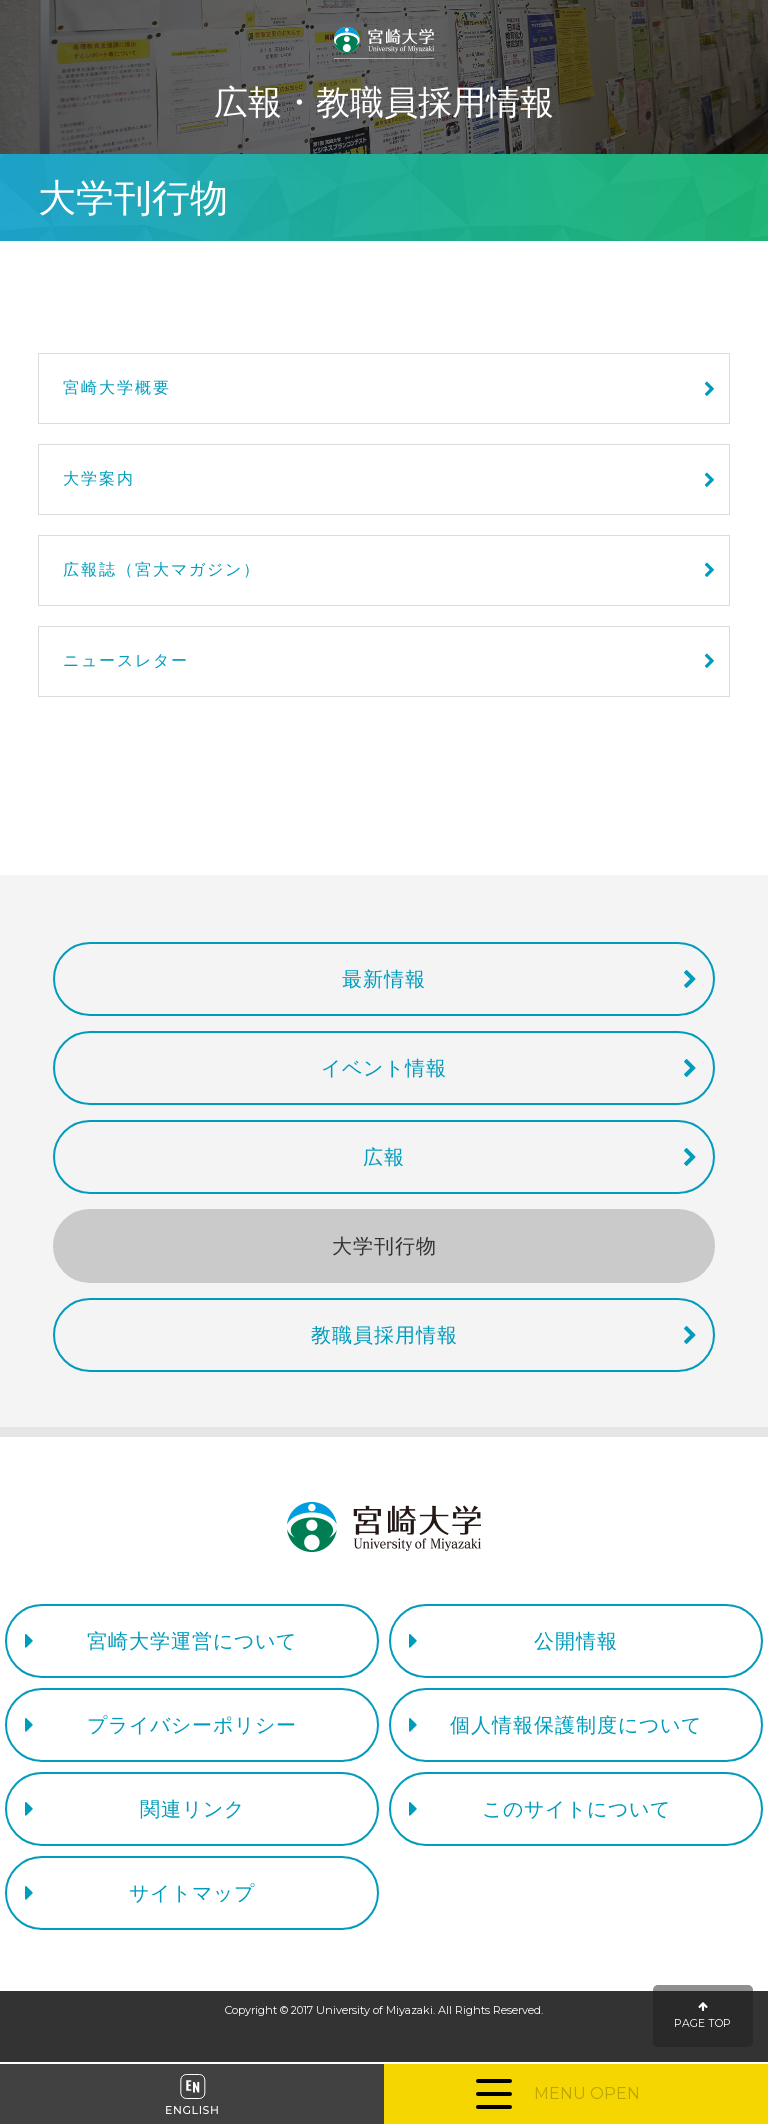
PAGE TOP (702, 2015)
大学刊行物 (384, 1246)
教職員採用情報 (384, 1335)
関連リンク (192, 1809)
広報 (384, 1157)
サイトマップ (192, 1893)
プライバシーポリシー (192, 1725)
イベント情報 (384, 1068)
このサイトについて (576, 1809)
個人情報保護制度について (576, 1725)
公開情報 (576, 1641)
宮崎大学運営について (192, 1641)
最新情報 (384, 979)
